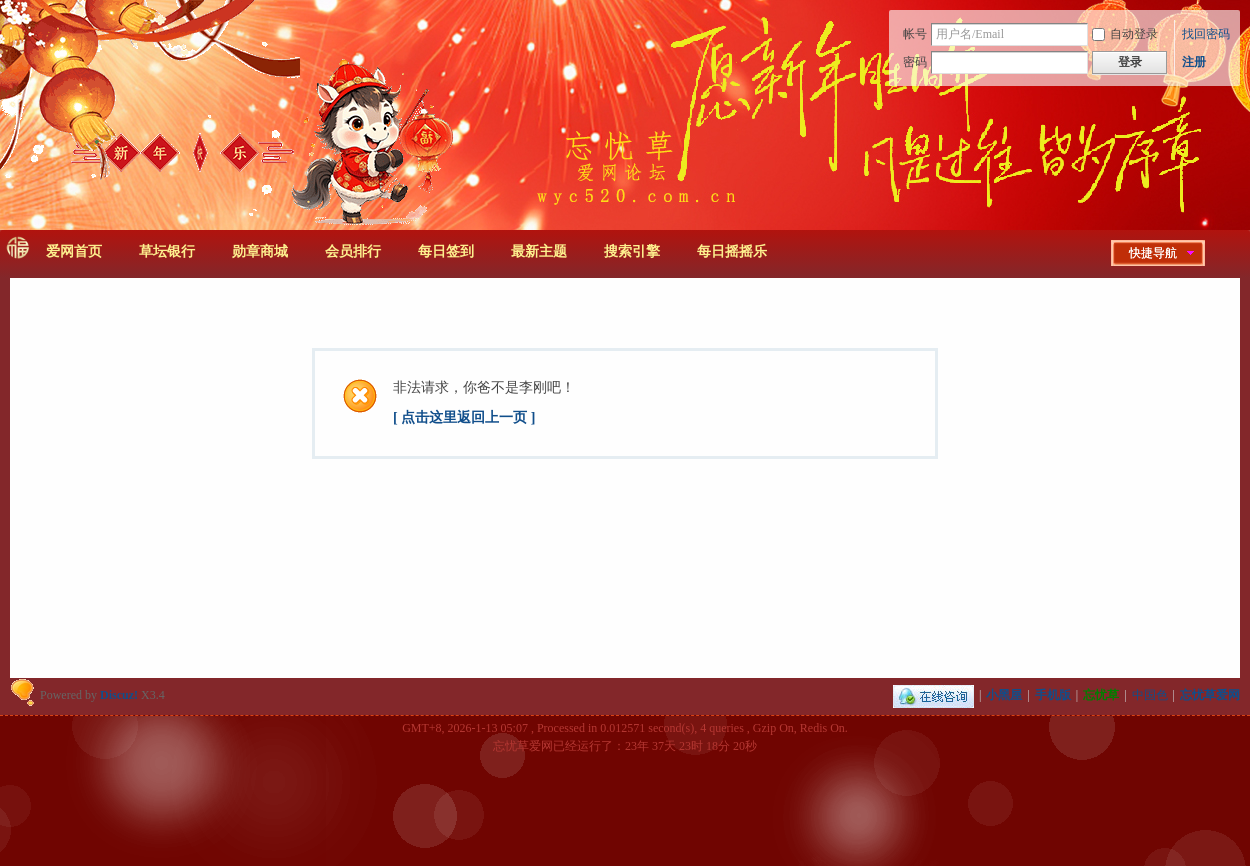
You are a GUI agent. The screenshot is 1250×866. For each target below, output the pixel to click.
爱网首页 (74, 251)
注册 (1194, 62)
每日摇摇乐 (732, 251)
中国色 (1150, 695)
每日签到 (446, 251)
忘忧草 (1101, 695)
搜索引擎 (632, 251)
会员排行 (353, 251)
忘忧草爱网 (1210, 695)
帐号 (915, 34)
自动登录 (1125, 34)
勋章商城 (260, 251)
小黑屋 (1004, 695)
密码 (915, 62)
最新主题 (539, 251)
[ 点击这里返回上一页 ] (464, 417)
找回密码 (1206, 34)
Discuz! (119, 695)
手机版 (1053, 695)
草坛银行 (167, 251)
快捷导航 (1153, 253)
